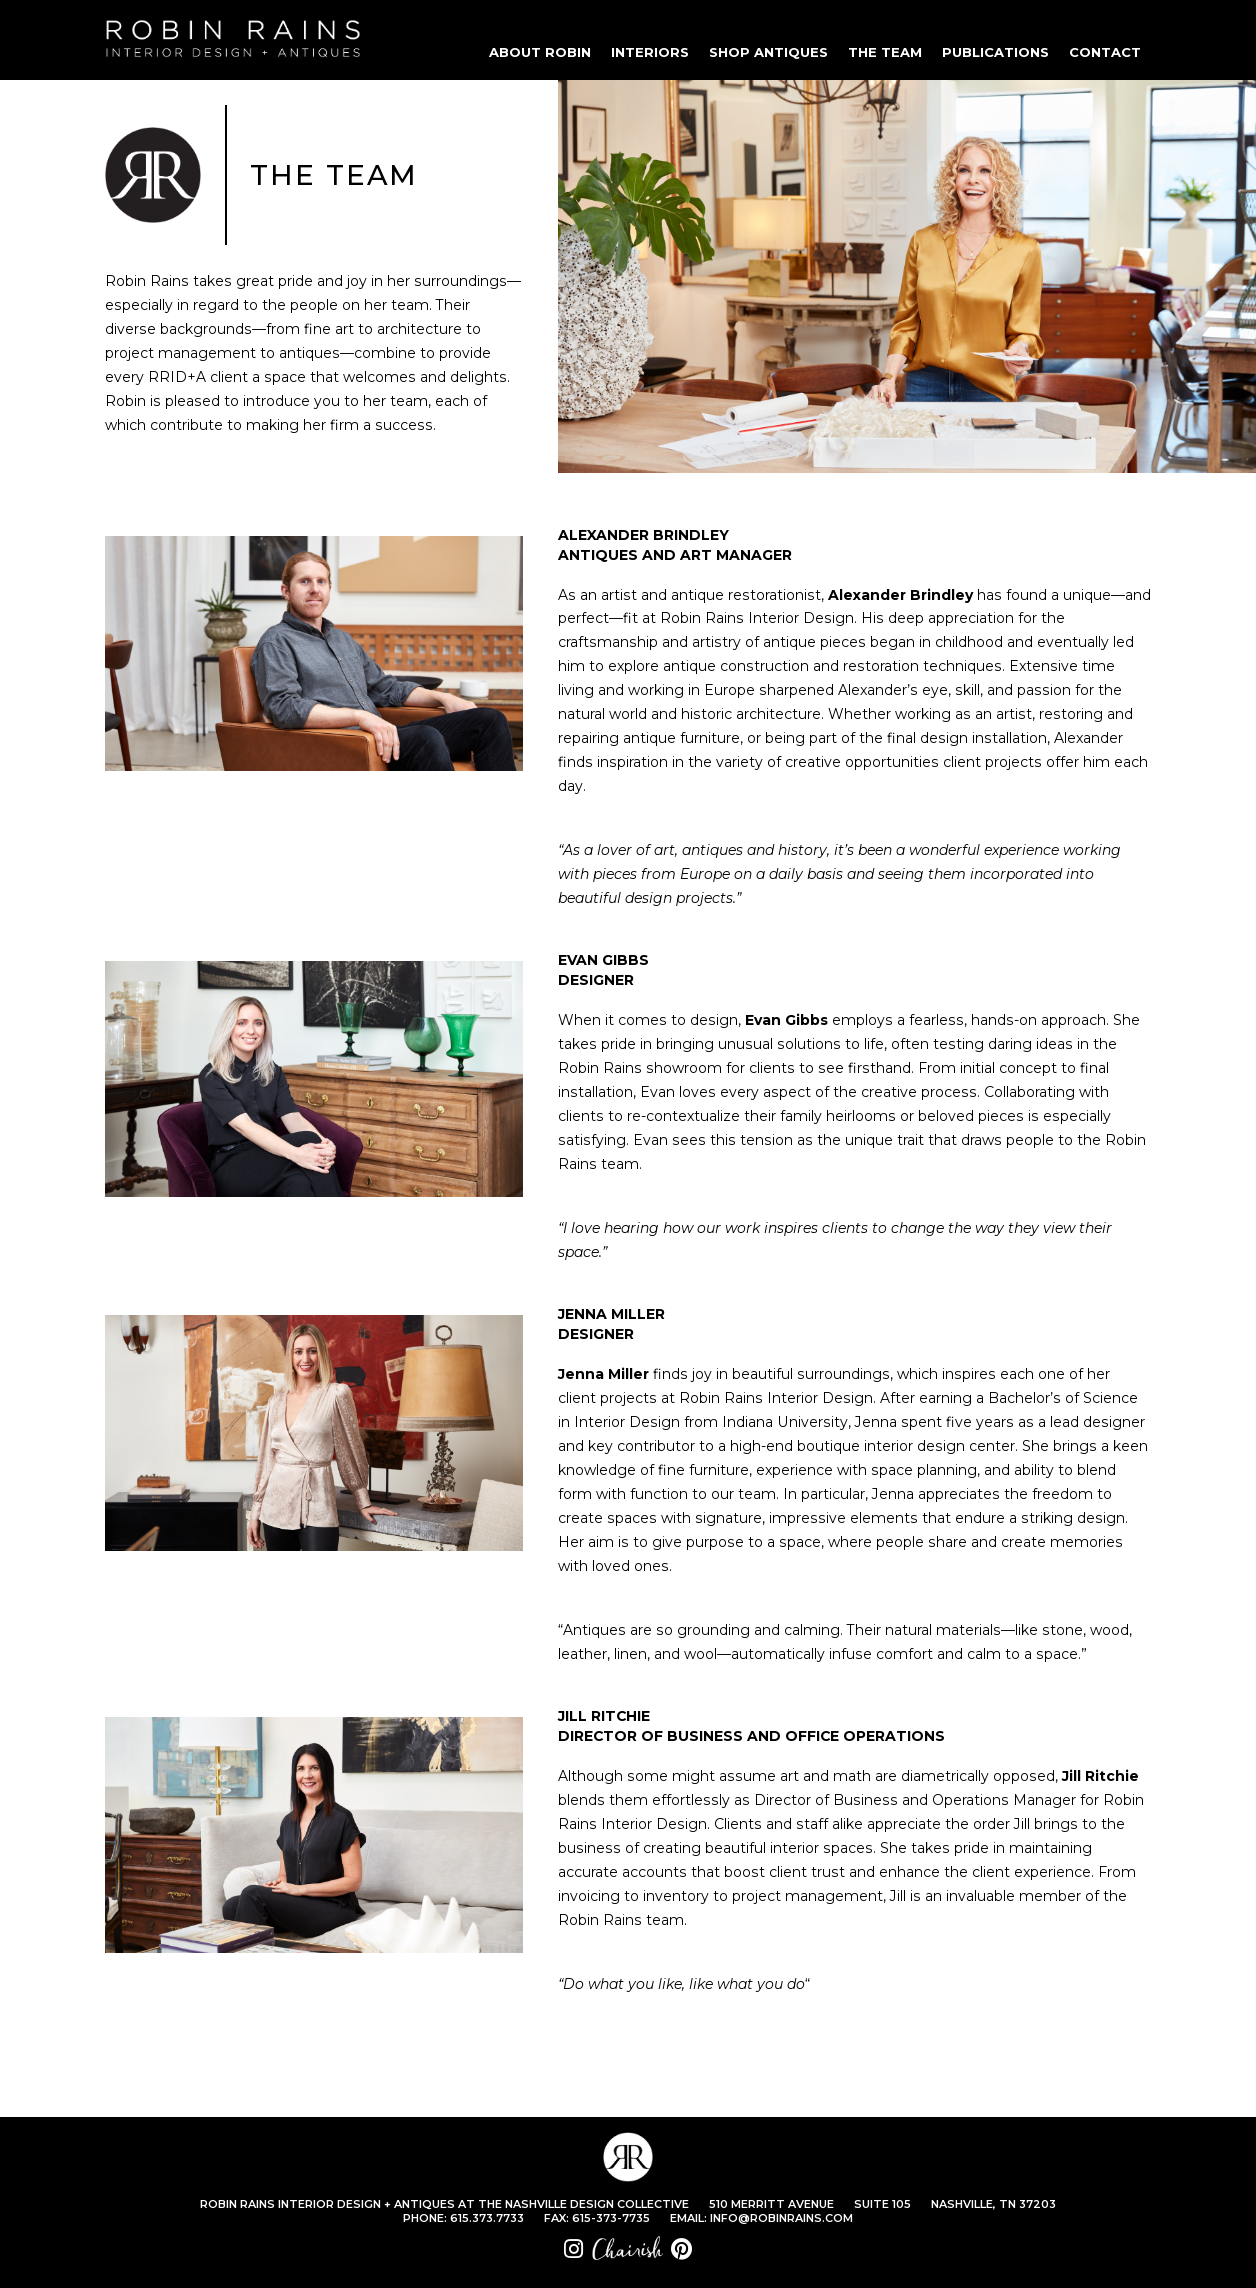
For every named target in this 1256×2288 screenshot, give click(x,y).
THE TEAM (885, 52)
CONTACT (1105, 52)
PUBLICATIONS (995, 52)
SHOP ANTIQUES (768, 52)
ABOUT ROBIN (540, 52)
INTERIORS (650, 52)
